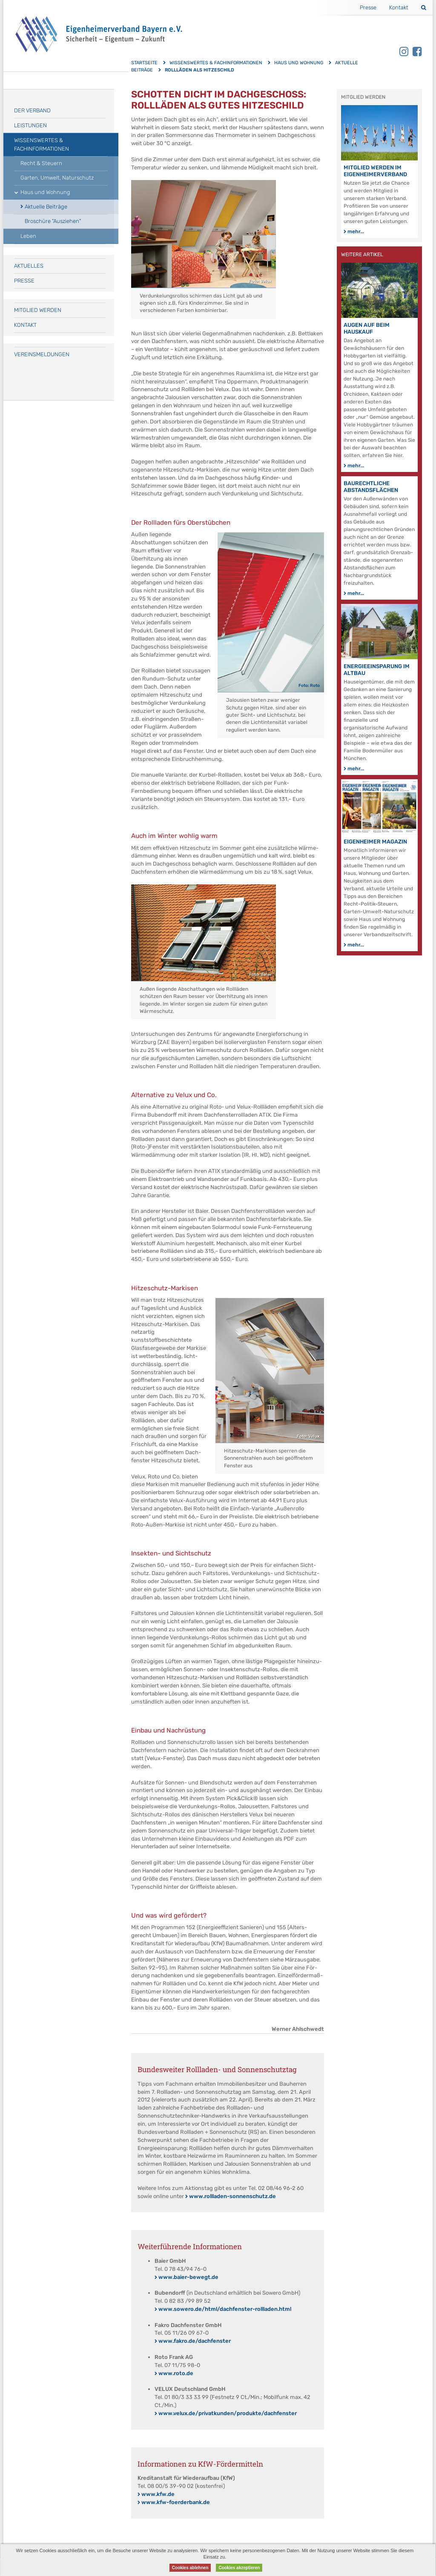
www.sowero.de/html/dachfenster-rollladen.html (224, 2309)
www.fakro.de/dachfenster (194, 2341)
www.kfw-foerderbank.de (175, 2502)
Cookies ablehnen (190, 2567)
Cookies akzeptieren (239, 2567)
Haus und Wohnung (298, 63)
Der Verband (32, 110)
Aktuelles (28, 266)
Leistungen (30, 125)
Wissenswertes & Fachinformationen (215, 63)
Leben (28, 236)
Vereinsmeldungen (41, 354)
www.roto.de (175, 2373)
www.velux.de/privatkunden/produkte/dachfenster (227, 2413)
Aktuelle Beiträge (46, 206)
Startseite (144, 63)
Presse (368, 7)
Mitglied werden (37, 310)
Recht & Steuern (41, 163)
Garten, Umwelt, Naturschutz (57, 177)
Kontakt (398, 7)
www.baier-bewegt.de (188, 2277)
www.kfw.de (158, 2494)
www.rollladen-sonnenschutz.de (232, 2196)
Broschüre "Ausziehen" (53, 221)
